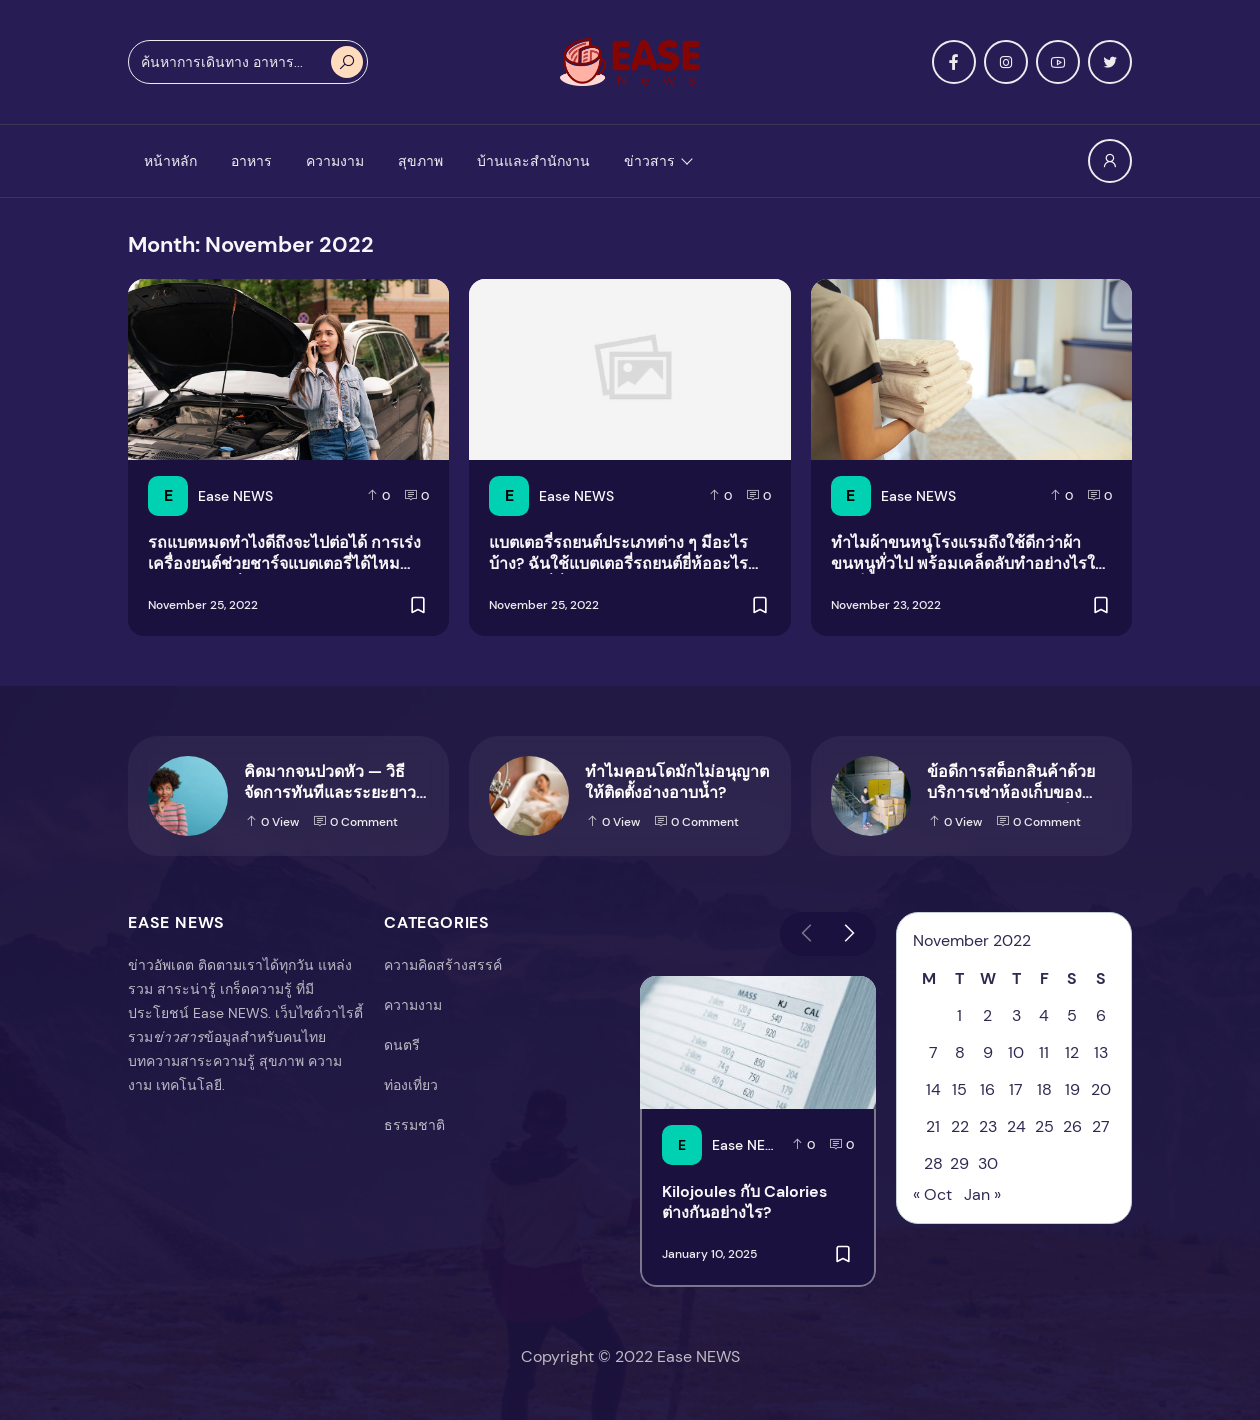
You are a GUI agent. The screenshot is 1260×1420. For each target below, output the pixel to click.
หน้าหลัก (170, 161)
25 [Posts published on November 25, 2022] (1044, 1126)
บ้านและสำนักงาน (533, 161)
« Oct (932, 1194)
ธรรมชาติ (414, 1125)
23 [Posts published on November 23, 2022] (988, 1126)
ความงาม (335, 161)
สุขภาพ (420, 161)
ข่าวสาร (649, 161)
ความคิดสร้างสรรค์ (443, 965)
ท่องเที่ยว (411, 1085)
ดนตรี (402, 1045)
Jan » (982, 1194)
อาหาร (251, 161)
